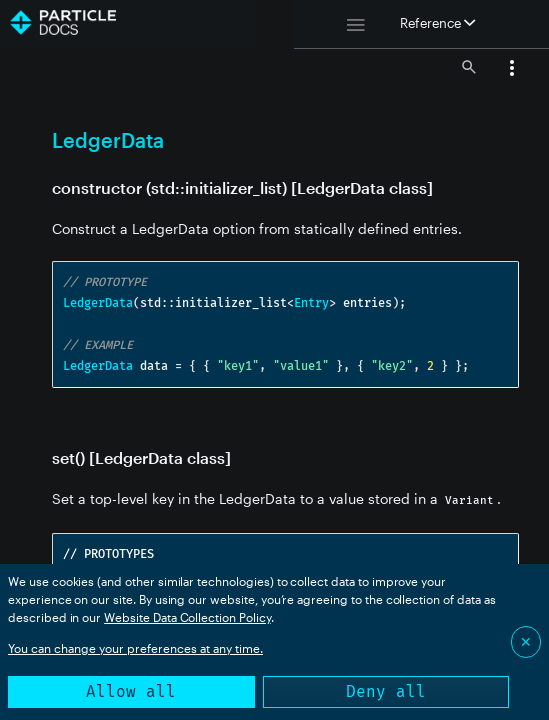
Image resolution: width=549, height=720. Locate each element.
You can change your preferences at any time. (135, 648)
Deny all (386, 691)
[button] (512, 70)
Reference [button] (437, 23)
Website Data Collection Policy (187, 617)
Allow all (131, 691)
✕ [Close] (526, 641)
